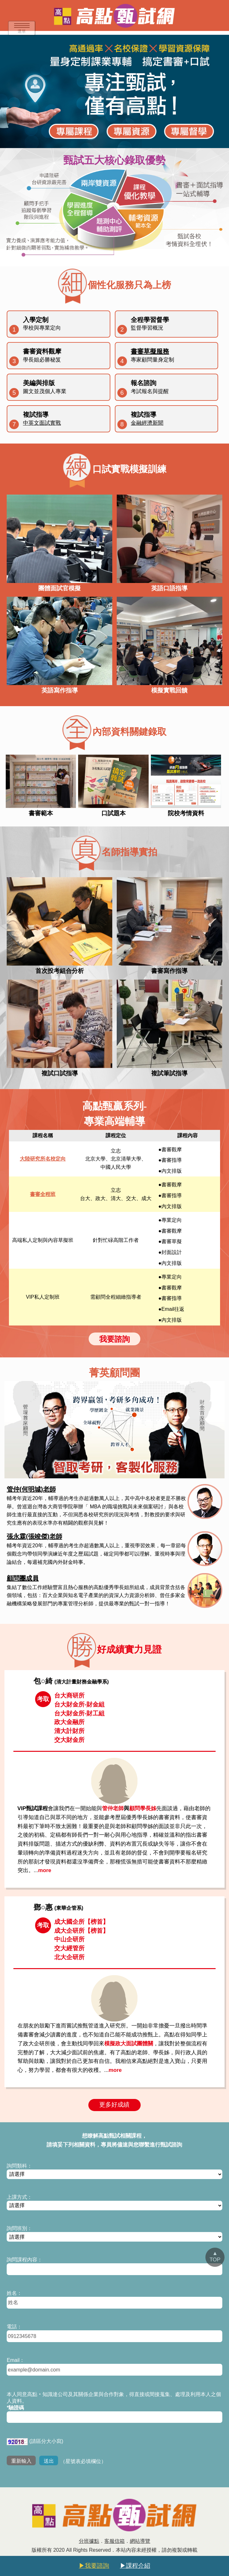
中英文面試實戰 (42, 423)
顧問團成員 (23, 1578)
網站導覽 (140, 2541)
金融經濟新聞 (147, 423)
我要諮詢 (114, 1339)
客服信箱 (114, 2541)
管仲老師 (113, 1808)
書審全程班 (42, 1194)
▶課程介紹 (135, 2565)
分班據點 (89, 2541)
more (44, 1870)
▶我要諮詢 (94, 2565)
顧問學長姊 (142, 1808)
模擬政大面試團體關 (128, 2044)
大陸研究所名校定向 (43, 1158)
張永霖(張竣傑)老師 (34, 1536)
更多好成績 (114, 2104)
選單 (22, 28)
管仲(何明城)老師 (31, 1489)
